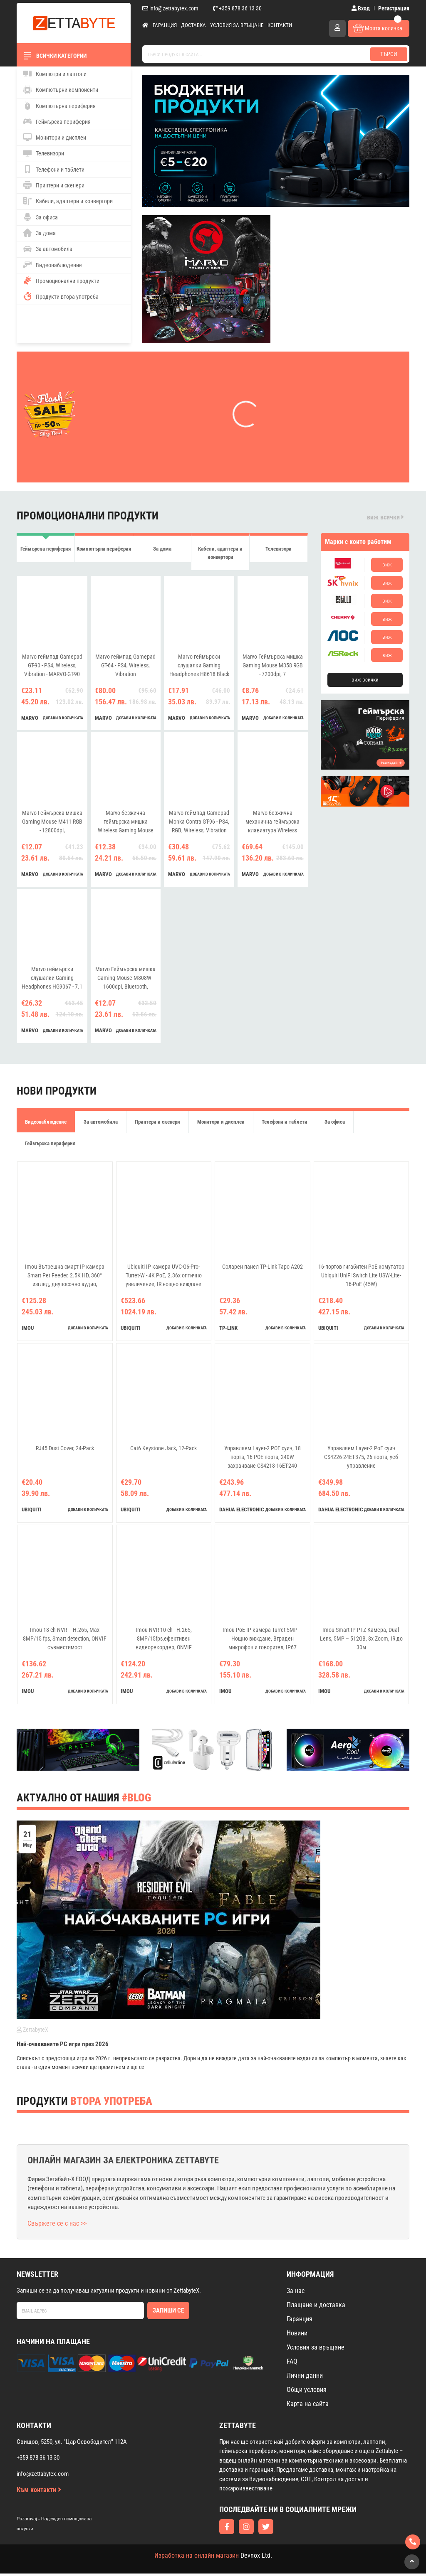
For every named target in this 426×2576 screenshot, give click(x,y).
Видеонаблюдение (52, 265)
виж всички (385, 517)
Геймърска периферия (57, 121)
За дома (39, 233)
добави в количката (63, 720)
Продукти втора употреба (61, 296)
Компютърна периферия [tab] (104, 550)
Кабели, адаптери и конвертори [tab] (220, 554)
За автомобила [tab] (101, 1124)
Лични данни (305, 2378)
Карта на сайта (308, 2406)
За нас (296, 2293)
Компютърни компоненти (60, 90)
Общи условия (307, 2392)
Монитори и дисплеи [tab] (221, 1124)
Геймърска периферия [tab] (45, 550)
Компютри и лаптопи (55, 73)
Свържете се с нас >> (57, 2226)
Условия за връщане (236, 25)
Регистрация (393, 8)
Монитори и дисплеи (54, 137)
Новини (297, 2336)
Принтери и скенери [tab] (157, 1124)
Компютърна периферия (59, 105)
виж (387, 564)
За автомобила (47, 249)
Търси (388, 54)
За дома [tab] (162, 550)
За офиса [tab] (334, 1124)
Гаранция (165, 25)
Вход (361, 8)
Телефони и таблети (53, 169)
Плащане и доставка (316, 2307)
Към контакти (39, 2492)
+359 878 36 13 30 (237, 8)
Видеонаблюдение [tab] (46, 1124)
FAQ (292, 2364)
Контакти (279, 25)
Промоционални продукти (61, 280)
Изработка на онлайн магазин (196, 2558)
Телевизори (43, 153)
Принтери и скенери (53, 185)
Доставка (193, 25)
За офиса (40, 217)
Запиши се (168, 2313)
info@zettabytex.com (170, 8)
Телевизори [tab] (278, 550)
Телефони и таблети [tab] (284, 1124)
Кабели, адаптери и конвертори (68, 201)
